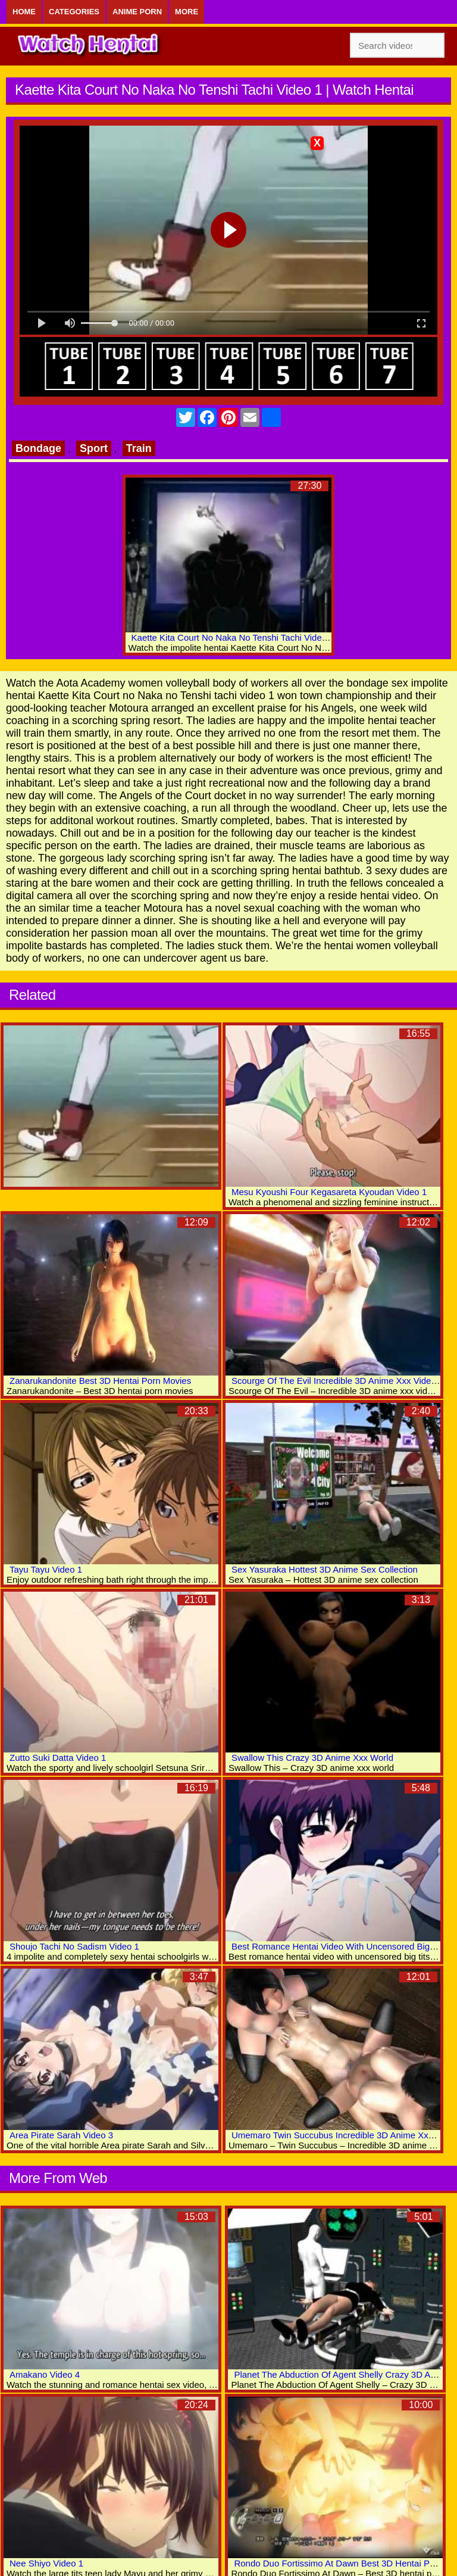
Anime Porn (137, 11)
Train (139, 448)
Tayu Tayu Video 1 (46, 1569)
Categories (74, 11)
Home (24, 11)
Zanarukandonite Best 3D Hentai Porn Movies (100, 1381)
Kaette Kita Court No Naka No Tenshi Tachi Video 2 (233, 637)
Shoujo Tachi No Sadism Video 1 (74, 1946)
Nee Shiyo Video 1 (46, 2563)
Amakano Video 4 (45, 2374)
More (186, 11)
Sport (94, 448)
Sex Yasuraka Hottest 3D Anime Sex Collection (324, 1569)
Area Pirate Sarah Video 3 (61, 2135)
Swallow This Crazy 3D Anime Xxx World (312, 1757)
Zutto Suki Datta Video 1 (58, 1757)
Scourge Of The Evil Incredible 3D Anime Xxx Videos (335, 1381)
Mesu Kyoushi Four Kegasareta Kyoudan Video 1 (329, 1192)
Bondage (38, 448)
